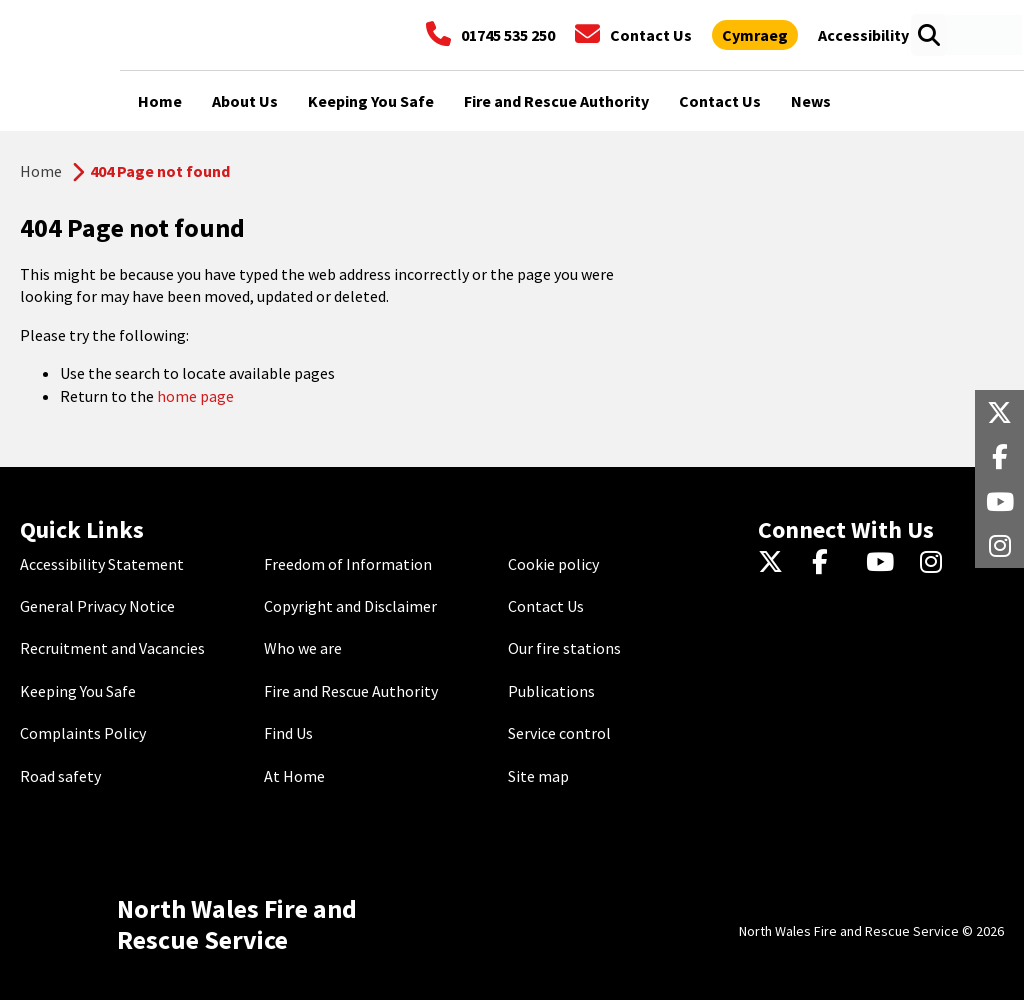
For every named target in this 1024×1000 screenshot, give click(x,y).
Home (41, 171)
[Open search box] (928, 35)
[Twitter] (775, 564)
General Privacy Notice (97, 606)
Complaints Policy (83, 733)
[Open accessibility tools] (863, 35)
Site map (538, 776)
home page (195, 396)
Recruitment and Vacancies (112, 648)
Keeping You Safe (78, 691)
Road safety (60, 776)
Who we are (303, 648)
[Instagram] (937, 564)
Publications (551, 691)
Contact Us (546, 606)
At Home (294, 776)
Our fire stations (564, 648)
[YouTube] (883, 564)
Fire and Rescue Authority (351, 691)
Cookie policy (553, 564)
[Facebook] (829, 564)
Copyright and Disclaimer (350, 606)
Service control (559, 733)
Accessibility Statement (102, 564)
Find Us (288, 733)
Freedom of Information (348, 564)
